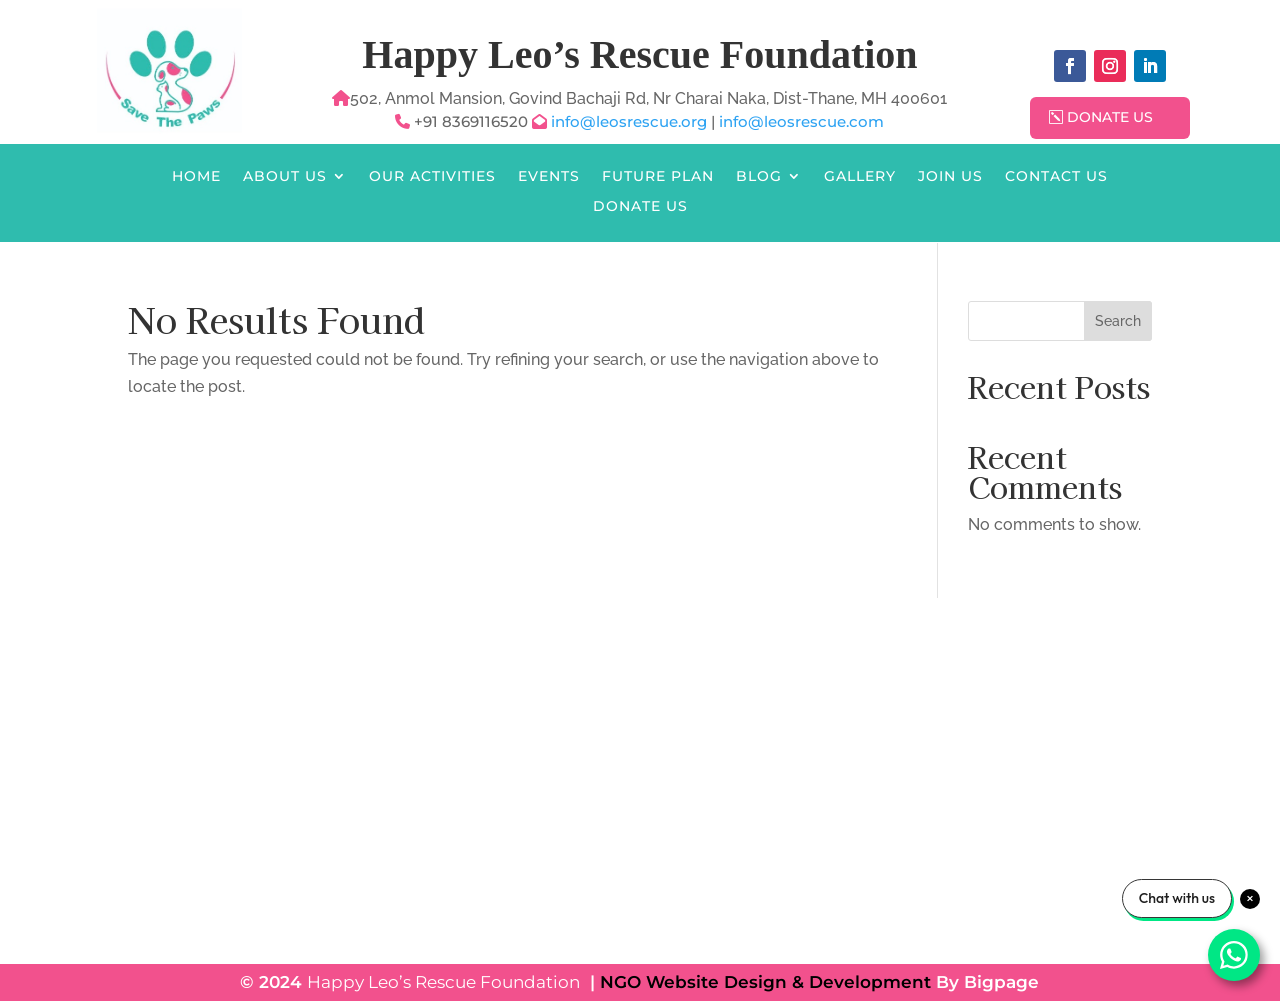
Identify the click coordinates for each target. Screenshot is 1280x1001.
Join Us (950, 177)
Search (1118, 321)
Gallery (860, 177)
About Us (285, 177)
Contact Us (1056, 177)
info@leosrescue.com (801, 121)
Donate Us (1110, 117)
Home (196, 177)
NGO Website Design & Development (765, 982)
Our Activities (432, 177)
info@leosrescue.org (631, 121)
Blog (759, 177)
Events (549, 177)
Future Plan (658, 177)
